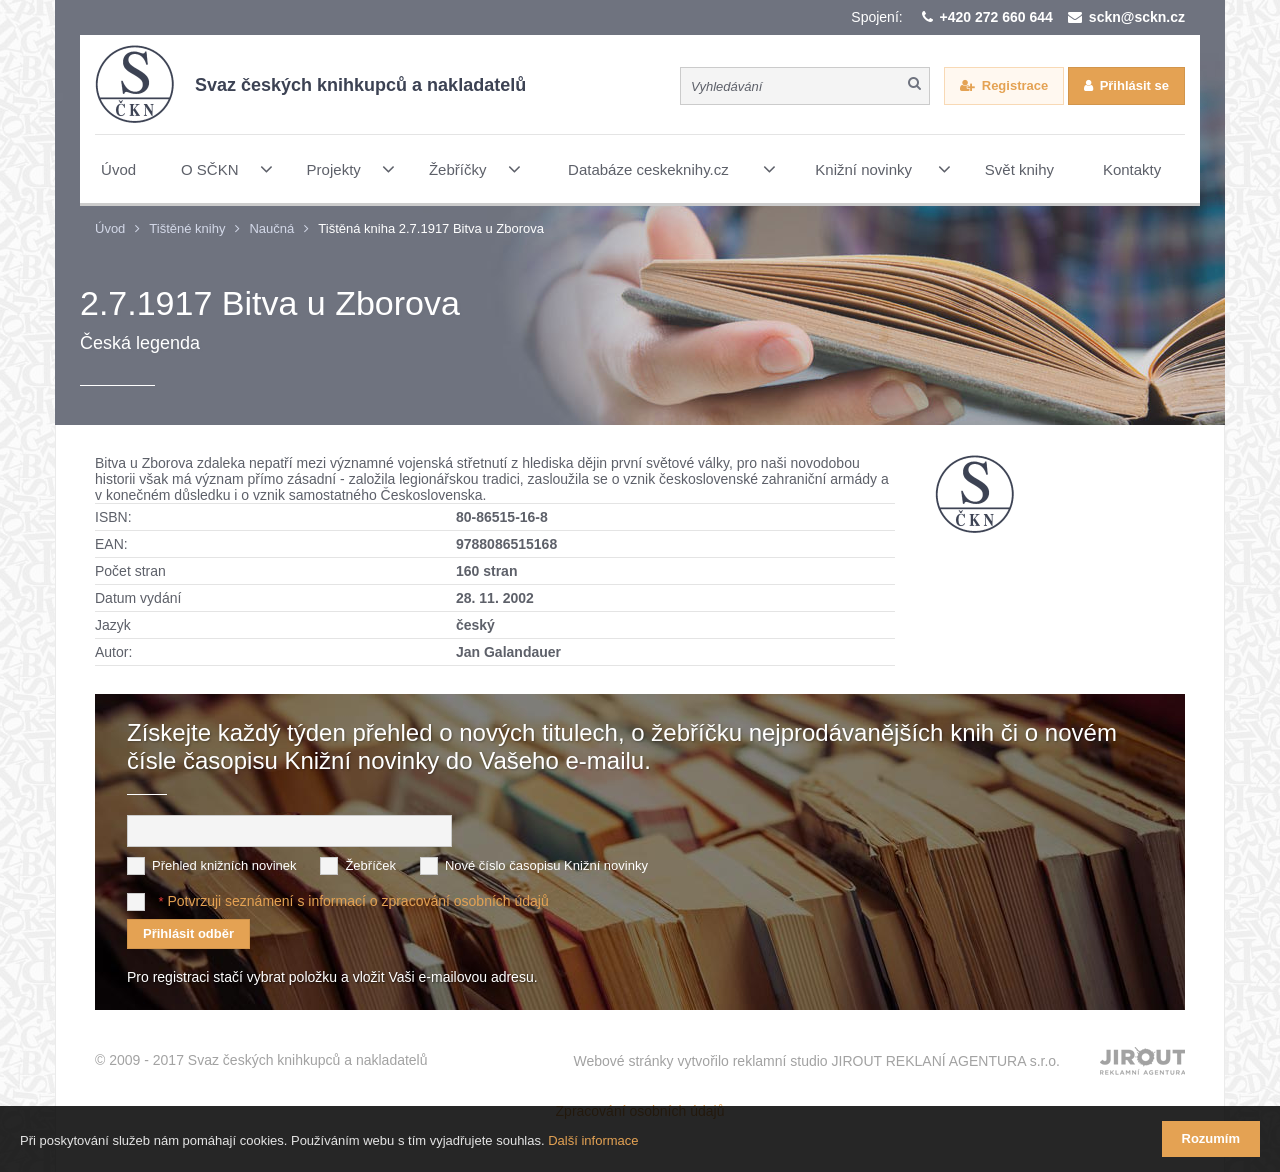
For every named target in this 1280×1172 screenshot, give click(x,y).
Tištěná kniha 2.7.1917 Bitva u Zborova (431, 228)
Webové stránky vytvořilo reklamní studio (816, 1061)
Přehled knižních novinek (224, 865)
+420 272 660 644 (996, 17)
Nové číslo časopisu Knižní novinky (546, 865)
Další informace (593, 1140)
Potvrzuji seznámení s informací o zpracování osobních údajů (357, 901)
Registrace (1015, 85)
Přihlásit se (1134, 85)
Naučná (271, 228)
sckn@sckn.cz (1137, 17)
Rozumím (1211, 1138)
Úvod (110, 228)
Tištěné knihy (187, 228)
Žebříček (370, 865)
